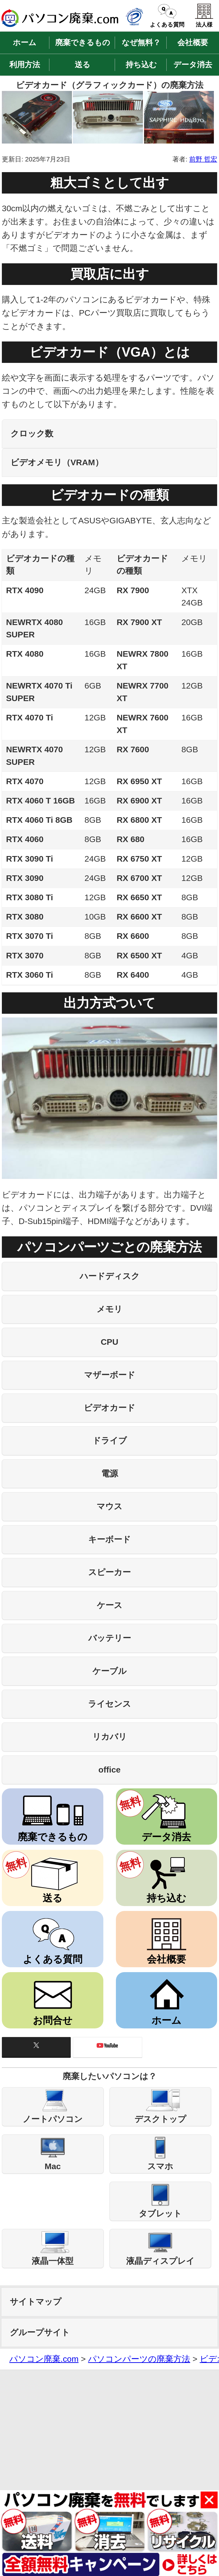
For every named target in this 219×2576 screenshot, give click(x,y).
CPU (109, 1342)
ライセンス (109, 1704)
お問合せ (51, 2002)
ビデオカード (109, 1407)
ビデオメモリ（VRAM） (56, 462)
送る (83, 64)
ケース (109, 1605)
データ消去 (192, 64)
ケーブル (109, 1671)
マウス (109, 1506)
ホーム (24, 42)
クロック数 (31, 433)
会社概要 (192, 42)
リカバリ (109, 1736)
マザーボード (109, 1375)
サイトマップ (35, 2301)
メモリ (109, 1309)
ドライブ (109, 1440)
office (109, 1769)
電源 (109, 1473)
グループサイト (40, 2332)
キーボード (109, 1539)
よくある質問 (52, 1941)
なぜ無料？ (141, 42)
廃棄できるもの (82, 42)
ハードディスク (110, 1276)
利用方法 (24, 64)
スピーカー (109, 1572)
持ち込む (141, 64)
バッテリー (109, 1638)
